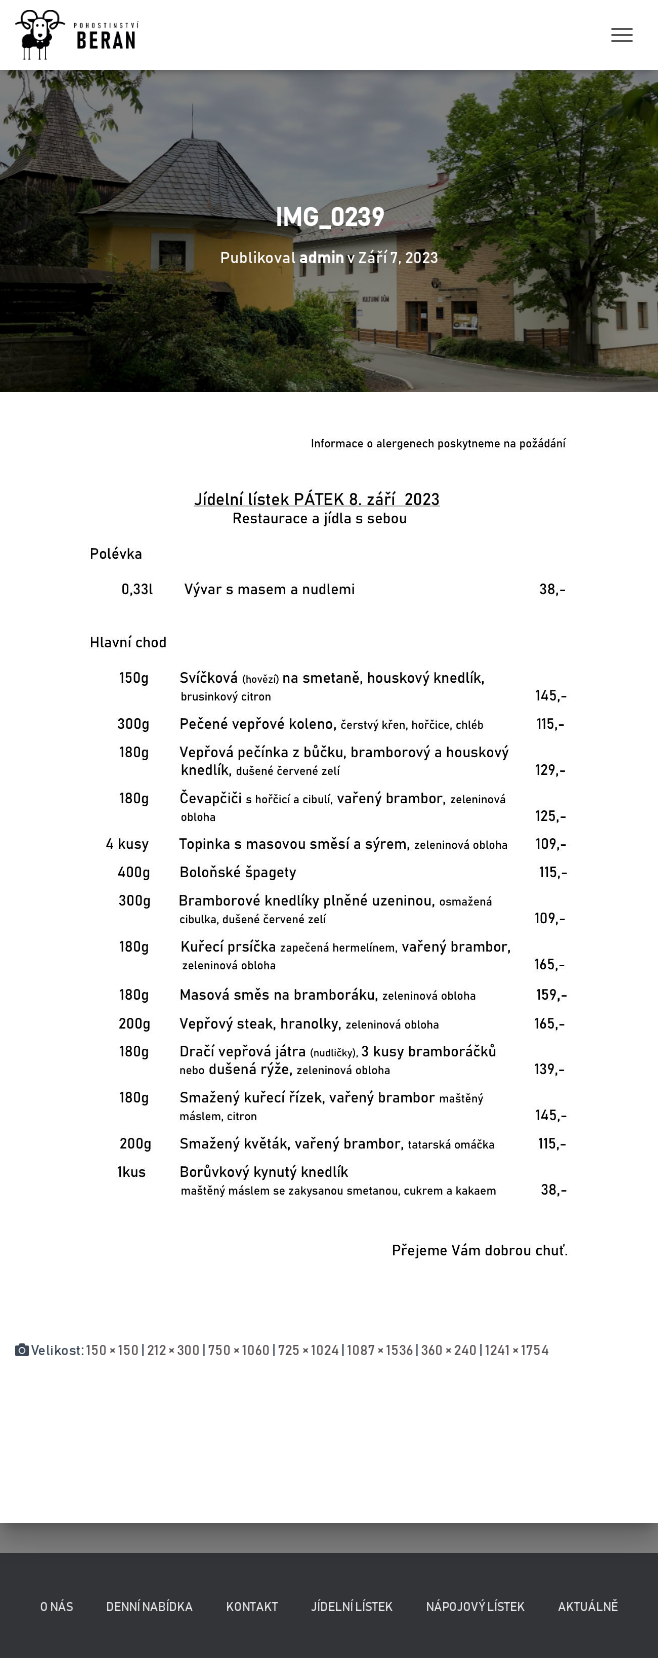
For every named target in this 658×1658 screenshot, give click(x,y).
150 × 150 (112, 1351)
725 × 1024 (308, 1351)
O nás (56, 1607)
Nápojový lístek (475, 1607)
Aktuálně (588, 1607)
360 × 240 (449, 1351)
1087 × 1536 (380, 1351)
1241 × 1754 (517, 1351)
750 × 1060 (239, 1351)
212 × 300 (173, 1351)
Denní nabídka (149, 1607)
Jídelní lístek (352, 1607)
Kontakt (252, 1607)
